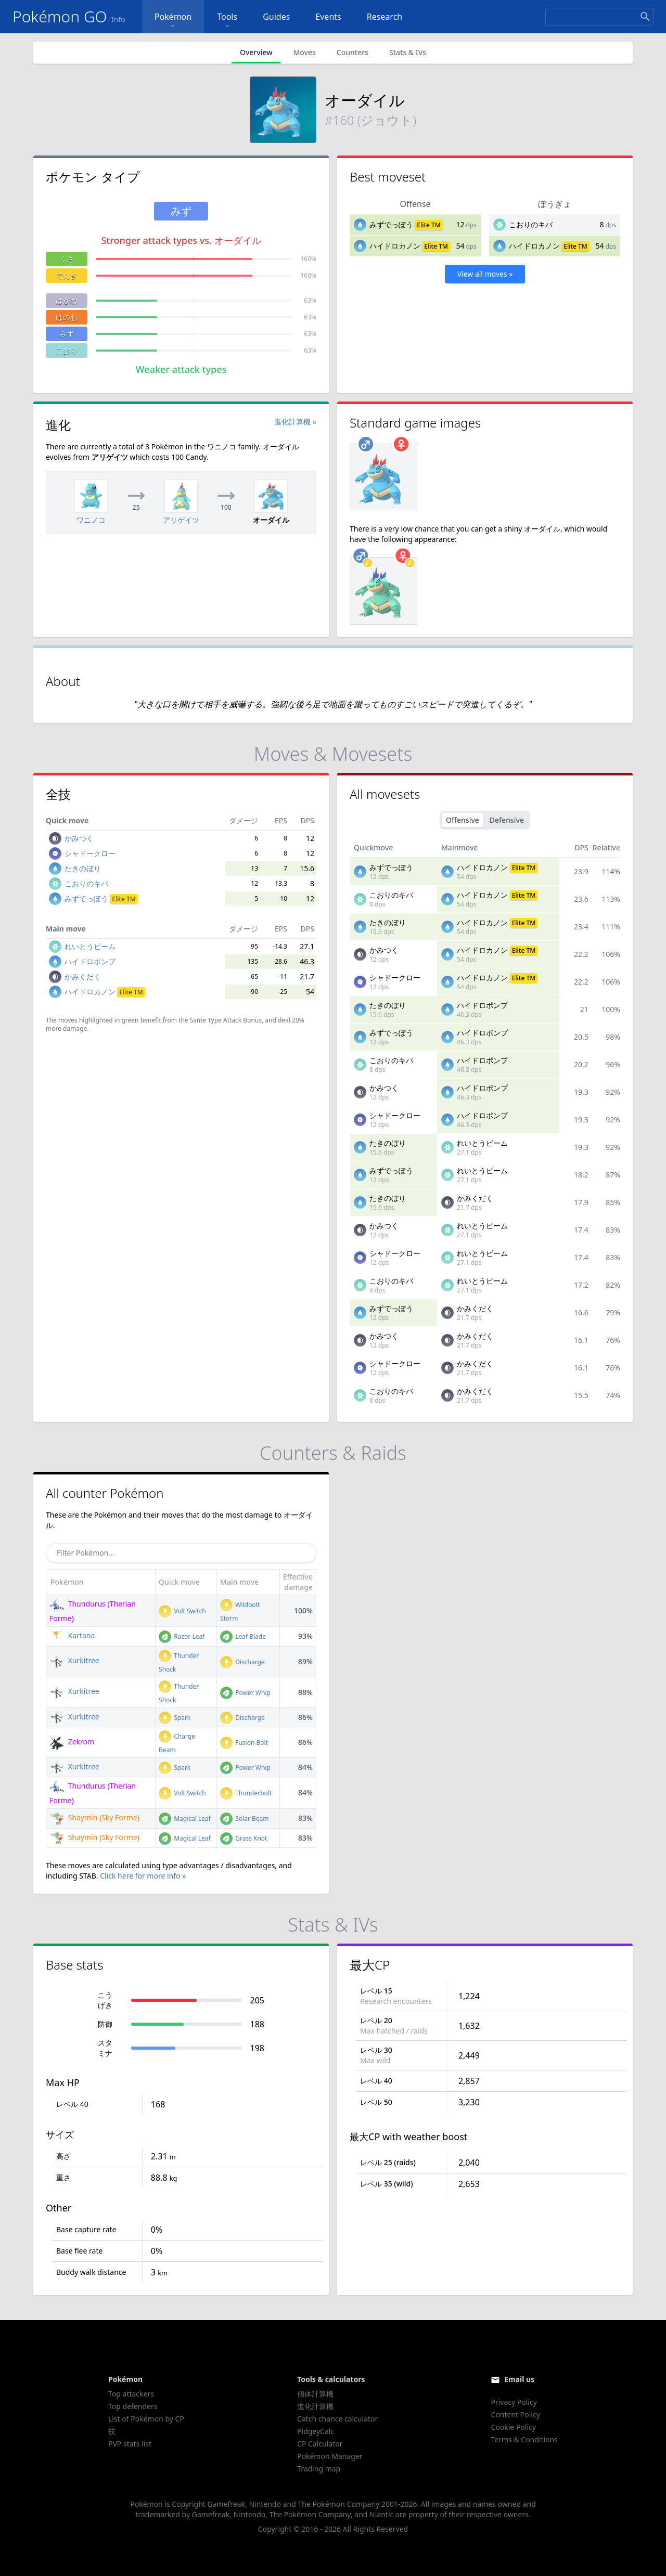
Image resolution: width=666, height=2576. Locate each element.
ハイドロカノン (394, 246)
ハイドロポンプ (90, 961)
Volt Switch (182, 1611)
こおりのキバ (531, 224)
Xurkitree (74, 1660)
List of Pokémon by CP (146, 2419)
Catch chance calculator (337, 2419)
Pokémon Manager (330, 2456)
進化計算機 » (295, 421)
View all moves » (485, 274)
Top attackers (131, 2394)
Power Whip (245, 1692)
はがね (67, 300)
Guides (276, 16)
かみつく (79, 838)
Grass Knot (243, 1838)
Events (328, 16)
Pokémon (173, 21)
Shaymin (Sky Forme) (94, 1817)
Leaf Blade (243, 1636)
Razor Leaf (181, 1636)
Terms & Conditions (524, 2439)
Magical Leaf (185, 1818)
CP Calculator (319, 2444)
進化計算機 (315, 2406)
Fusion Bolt (244, 1742)
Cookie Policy (513, 2427)
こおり (67, 350)
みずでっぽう (391, 224)
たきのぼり (83, 868)
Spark (174, 1717)
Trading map (318, 2469)
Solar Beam (244, 1818)
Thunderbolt (246, 1793)
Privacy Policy (513, 2402)
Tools (227, 21)
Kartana (72, 1635)
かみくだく (83, 976)
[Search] (599, 16)
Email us (519, 2379)
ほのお (67, 317)
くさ (66, 259)
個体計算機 (315, 2394)
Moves (304, 52)
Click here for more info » (143, 1876)
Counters (352, 52)
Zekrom (71, 1741)
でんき (67, 275)
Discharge (242, 1662)
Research (385, 16)
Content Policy (515, 2414)
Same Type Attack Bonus (226, 1020)
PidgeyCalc (315, 2431)
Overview (256, 52)
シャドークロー (90, 853)
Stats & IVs (407, 52)
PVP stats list (129, 2444)
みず (66, 334)
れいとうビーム (90, 946)
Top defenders (132, 2406)
